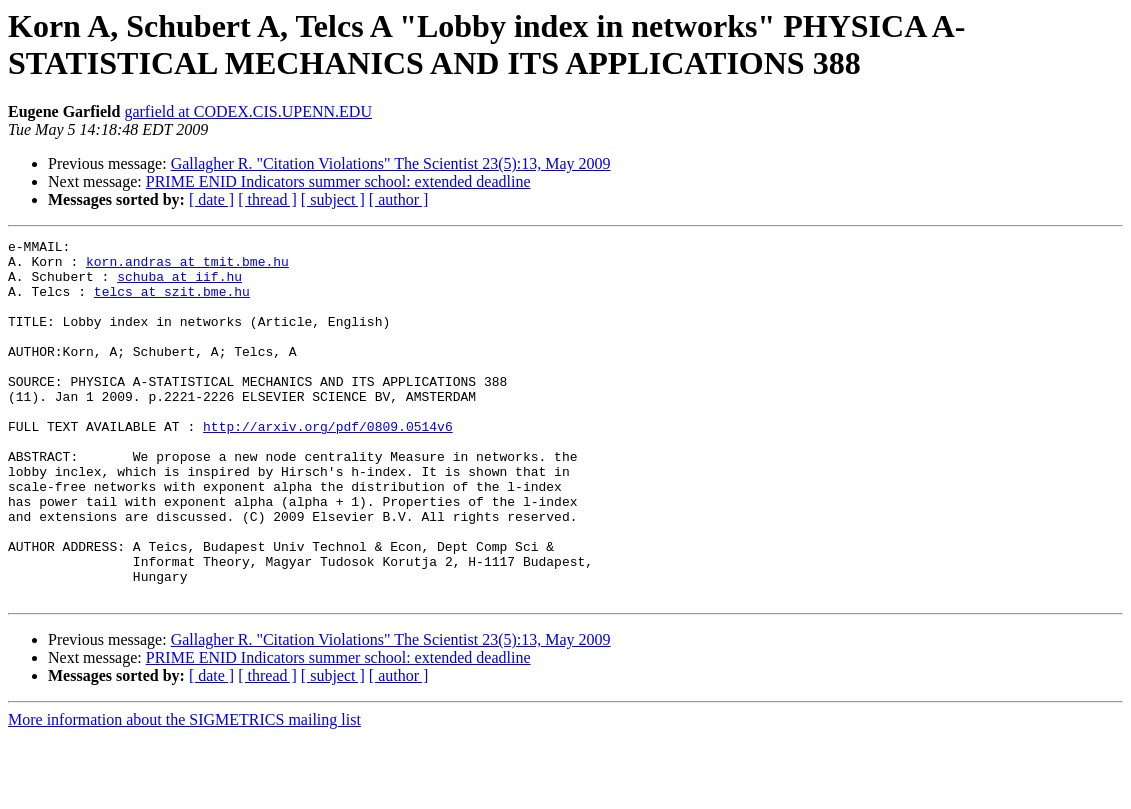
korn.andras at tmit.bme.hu (187, 267)
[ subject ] (333, 199)
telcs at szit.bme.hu (172, 303)
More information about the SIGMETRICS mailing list (184, 791)
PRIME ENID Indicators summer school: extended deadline (338, 181)
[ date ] (211, 199)
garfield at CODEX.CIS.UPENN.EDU (248, 111)
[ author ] (399, 199)
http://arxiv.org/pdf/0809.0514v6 (328, 465)
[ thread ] (267, 199)
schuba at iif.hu (179, 285)
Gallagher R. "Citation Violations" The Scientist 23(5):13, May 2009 (391, 163)
